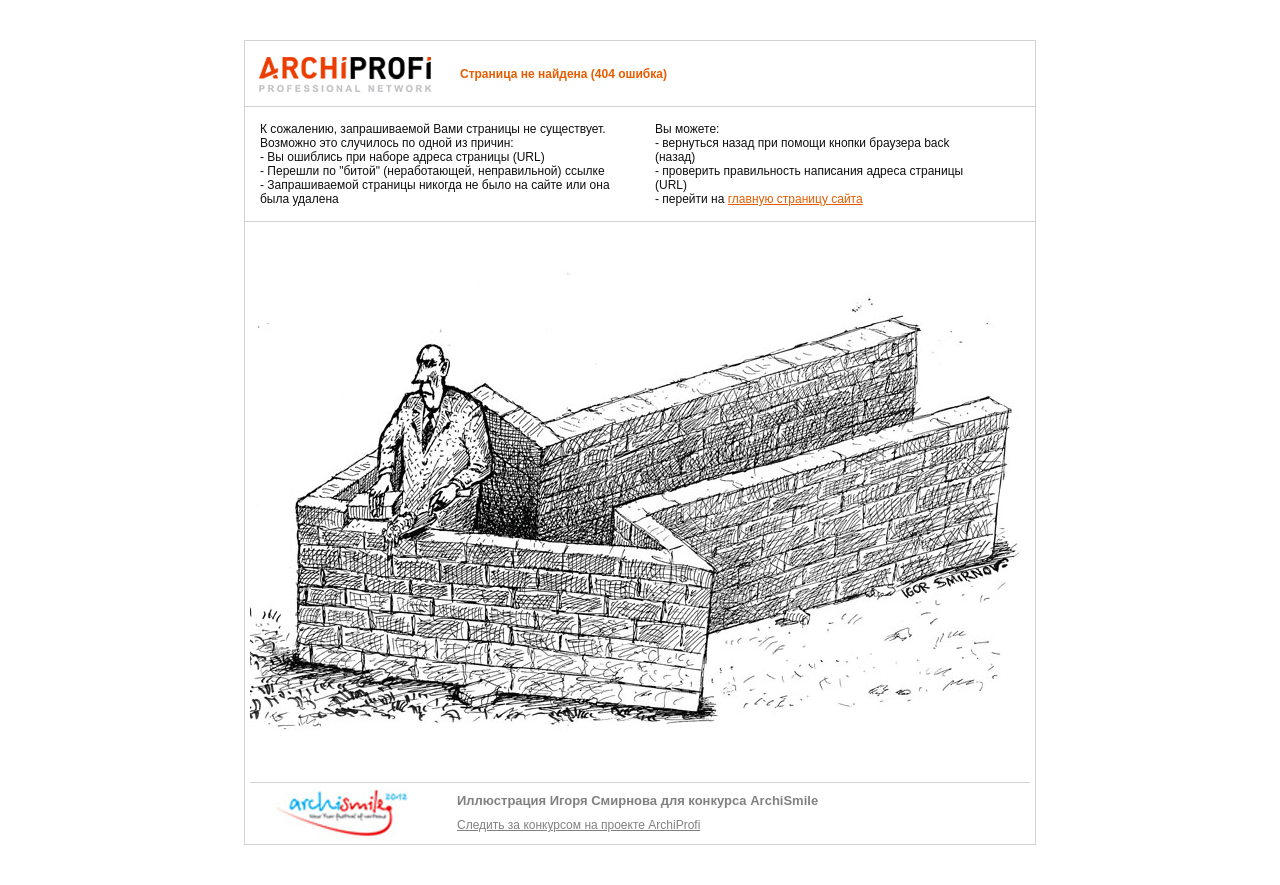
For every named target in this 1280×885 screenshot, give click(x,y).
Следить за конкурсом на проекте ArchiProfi (578, 825)
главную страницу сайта (795, 199)
